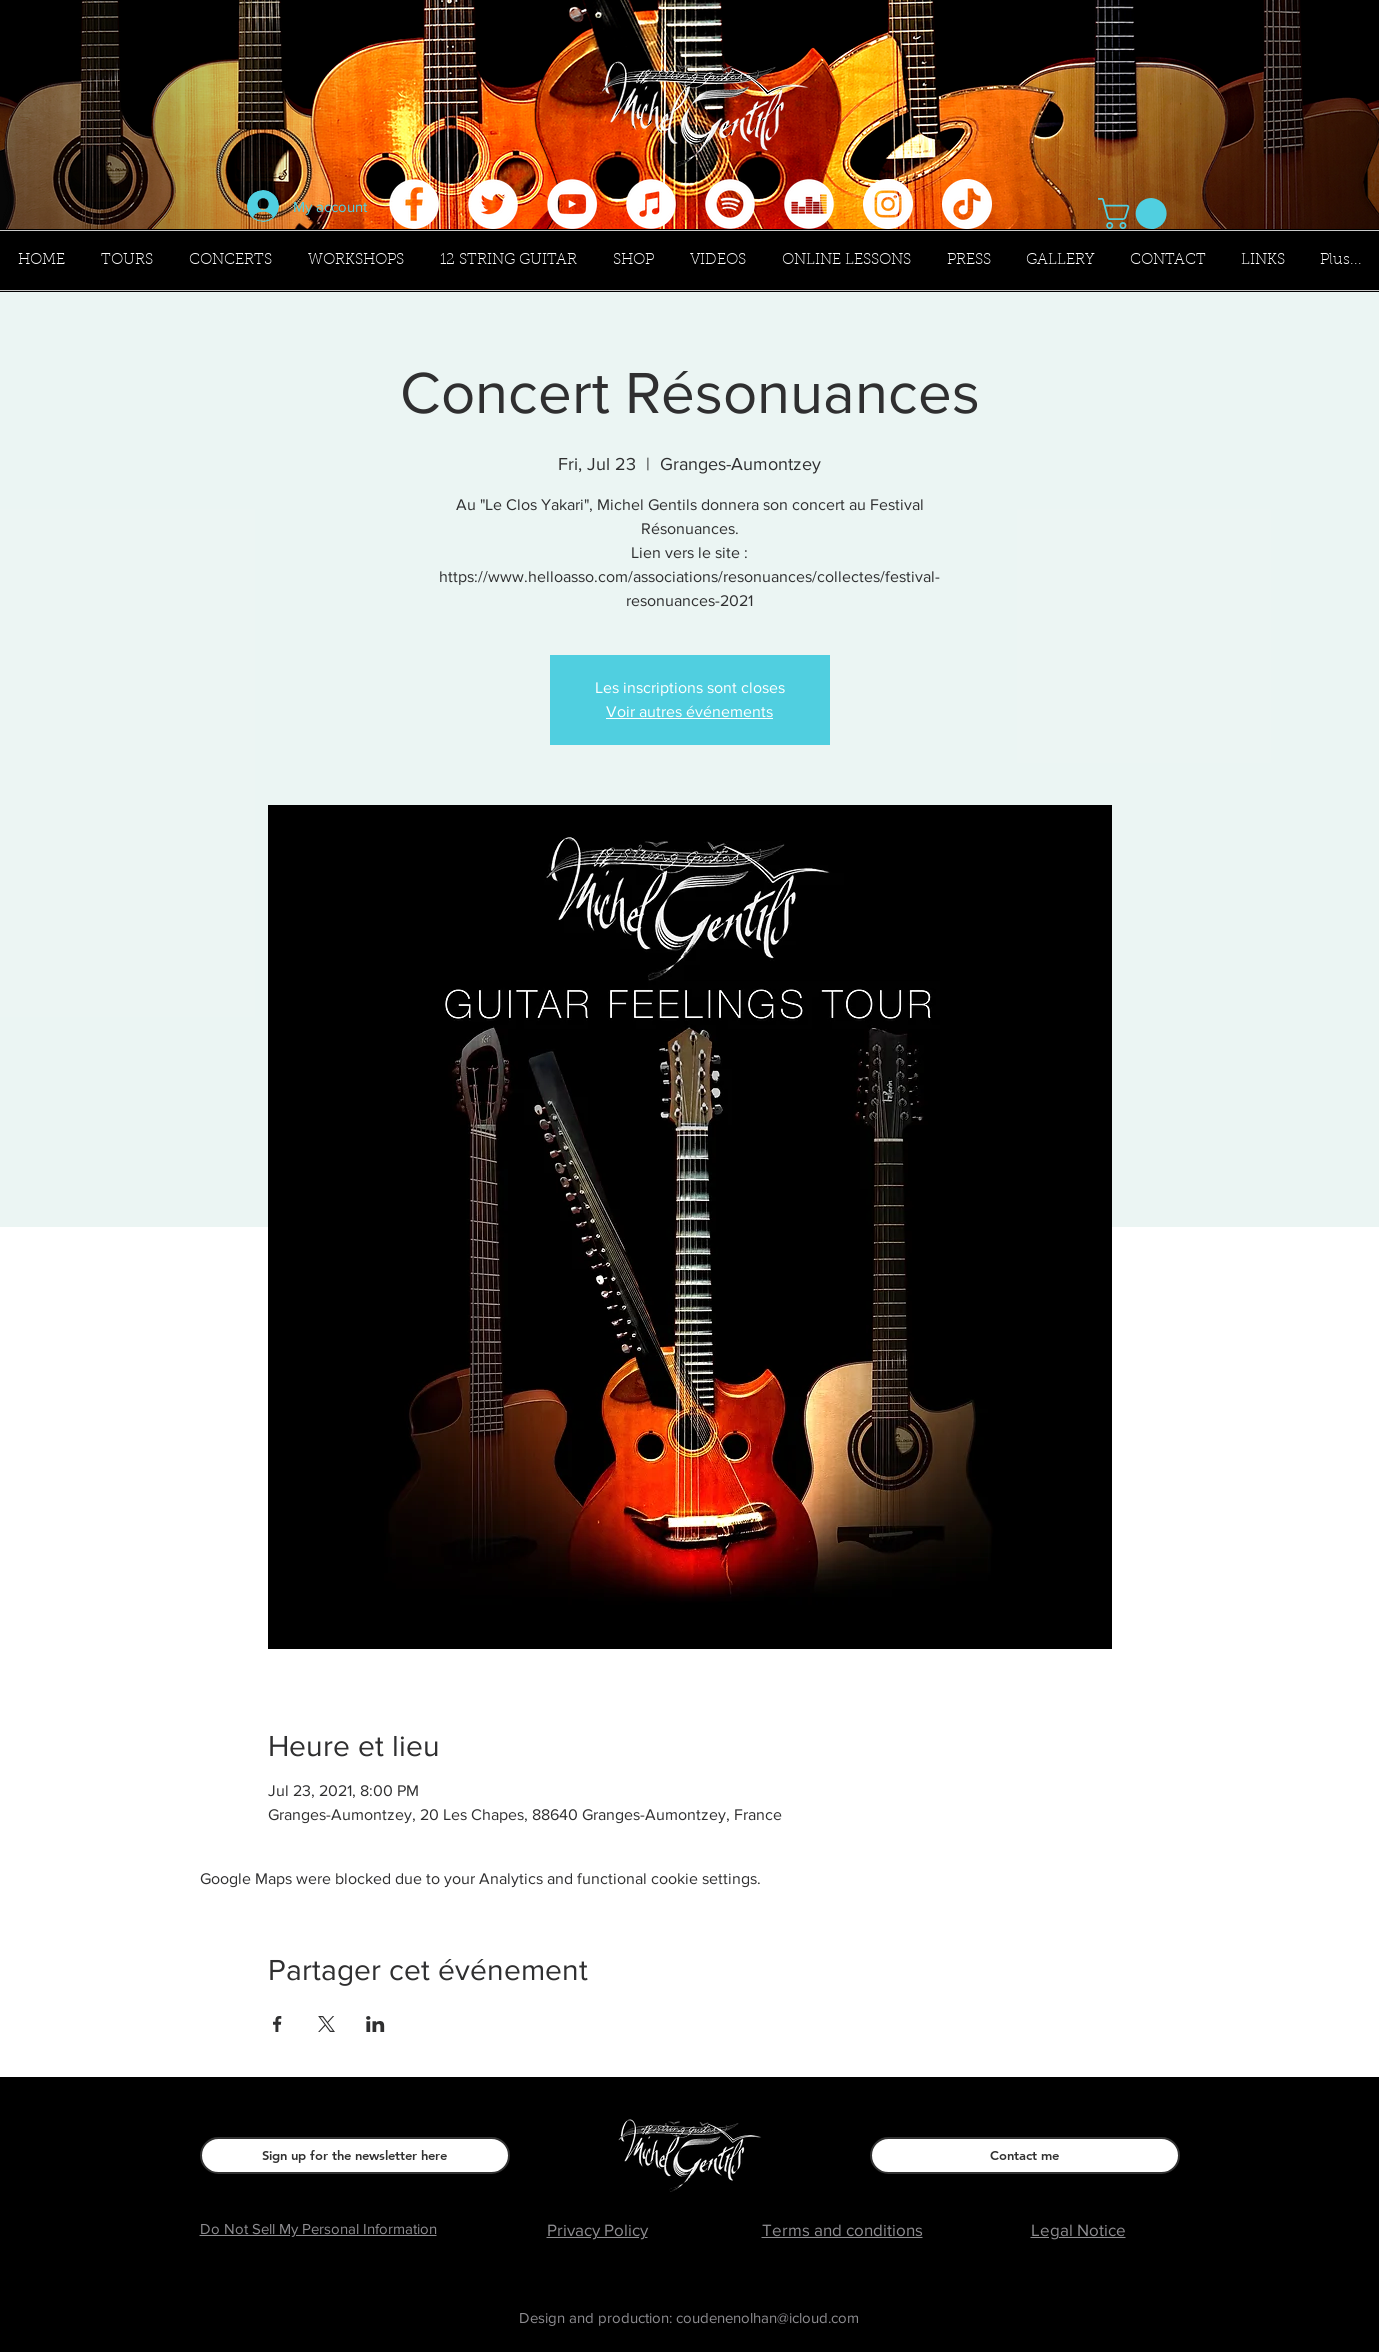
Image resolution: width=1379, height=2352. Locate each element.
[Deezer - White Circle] (809, 204)
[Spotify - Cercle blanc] (730, 204)
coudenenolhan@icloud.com (767, 2317)
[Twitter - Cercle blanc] (493, 204)
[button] (1136, 213)
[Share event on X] (326, 2024)
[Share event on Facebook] (277, 2024)
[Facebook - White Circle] (414, 204)
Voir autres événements (689, 711)
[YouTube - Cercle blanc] (572, 204)
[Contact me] (1025, 2155)
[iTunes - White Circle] (651, 204)
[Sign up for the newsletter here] (355, 2155)
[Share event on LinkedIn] (375, 2024)
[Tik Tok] (967, 204)
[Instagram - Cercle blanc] (888, 204)
